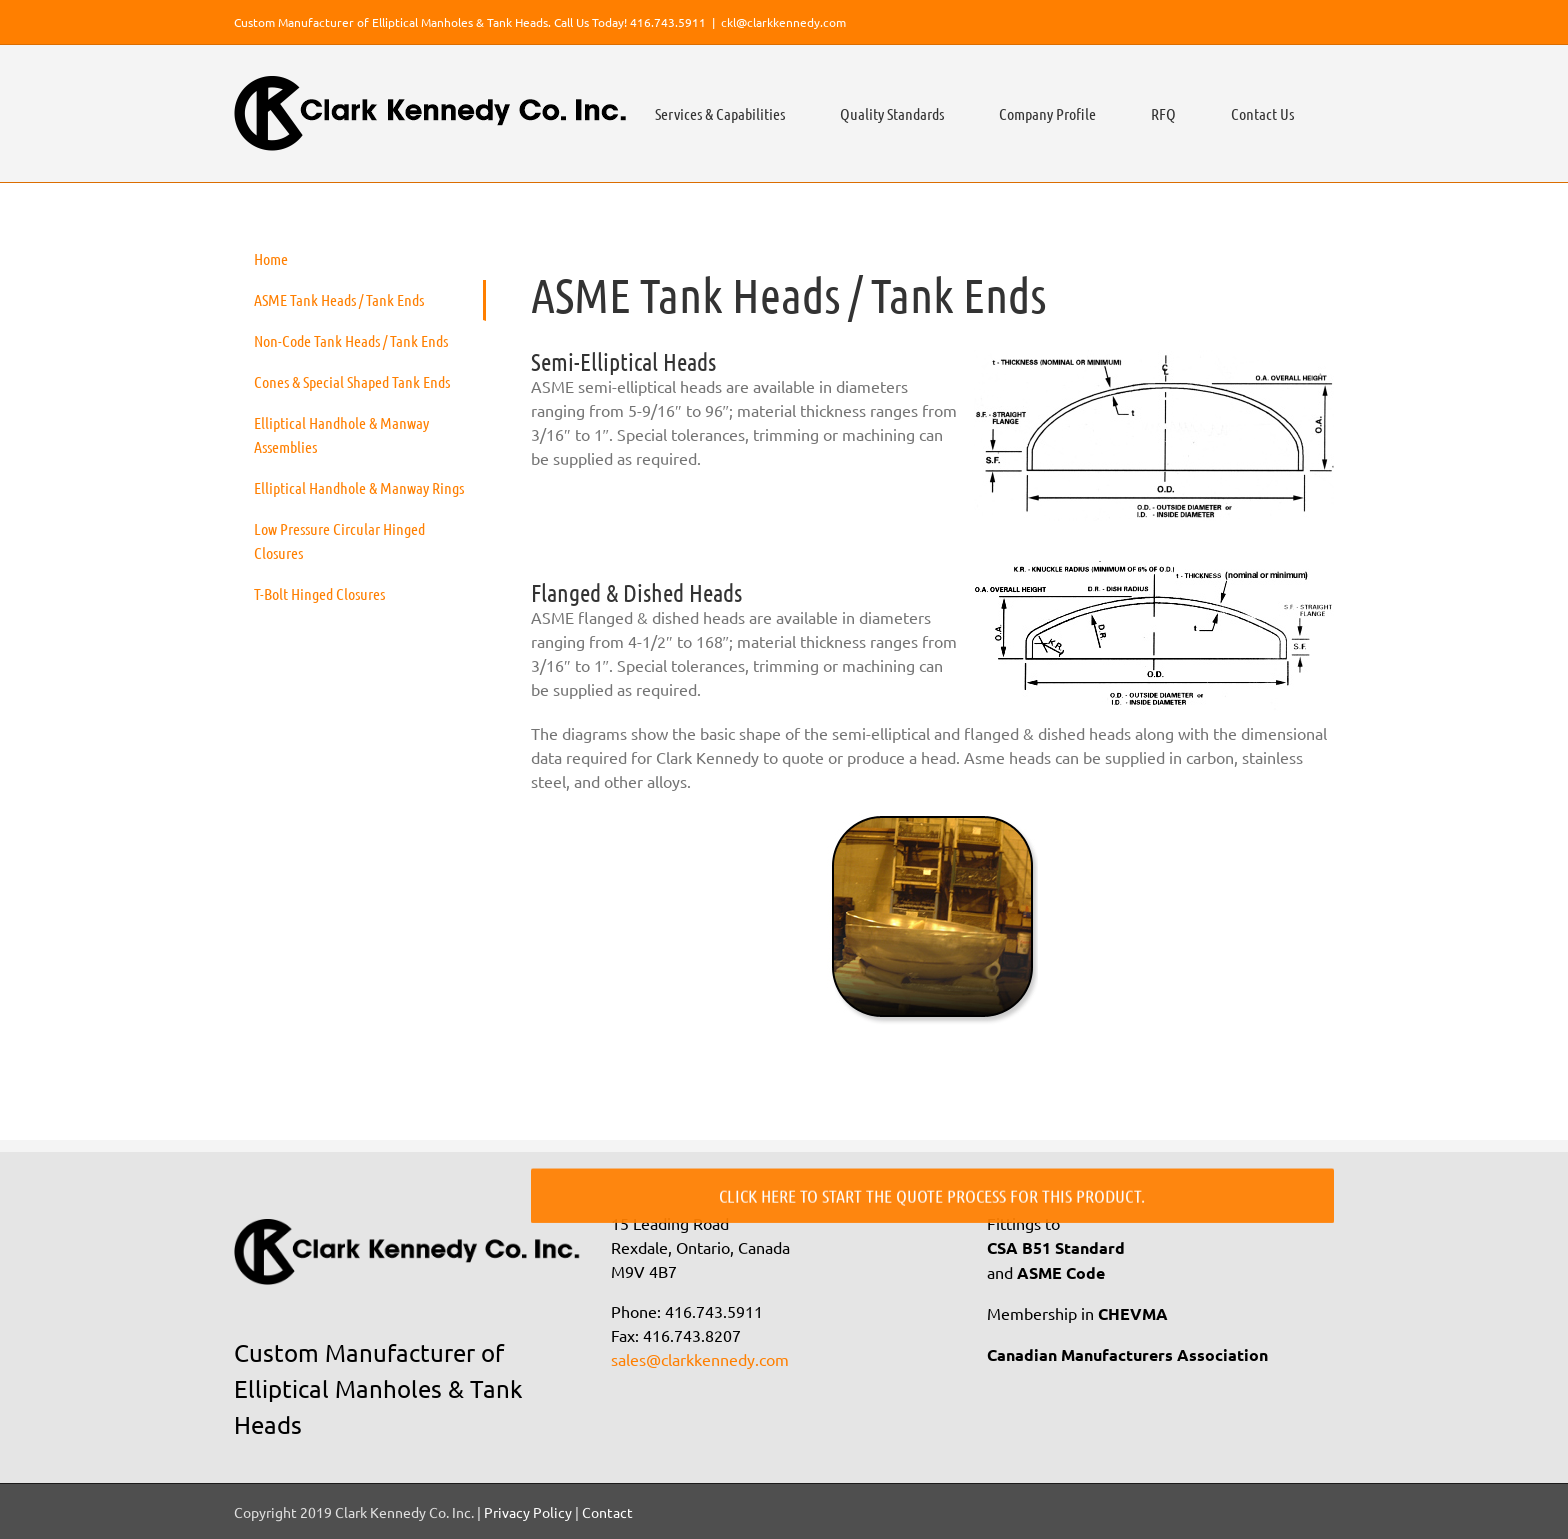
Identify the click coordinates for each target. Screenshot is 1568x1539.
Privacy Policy (528, 1512)
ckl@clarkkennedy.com (783, 22)
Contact (607, 1512)
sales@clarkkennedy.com (700, 1359)
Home (271, 258)
